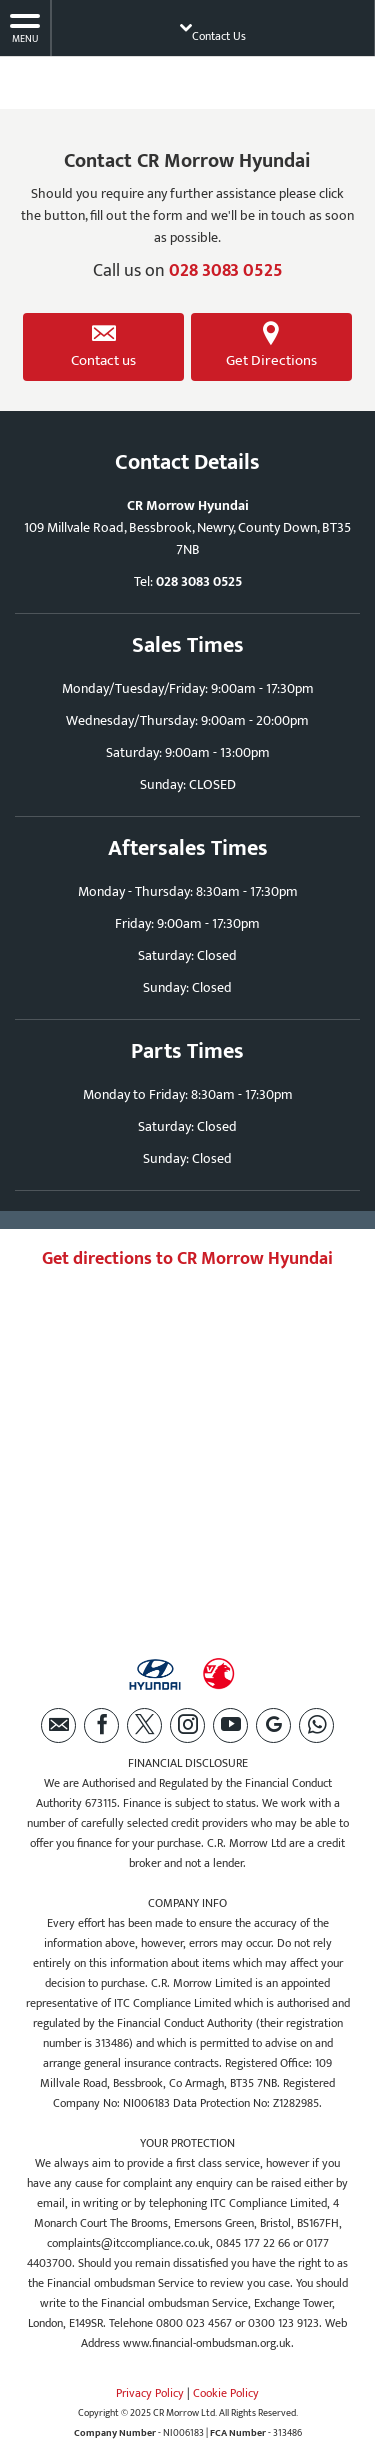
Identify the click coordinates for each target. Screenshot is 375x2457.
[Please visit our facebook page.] (101, 1725)
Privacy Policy (150, 2393)
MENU (25, 28)
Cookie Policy (226, 2393)
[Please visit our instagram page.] (187, 1725)
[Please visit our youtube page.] (230, 1725)
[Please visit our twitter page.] (144, 1725)
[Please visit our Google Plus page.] (273, 1725)
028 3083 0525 (226, 271)
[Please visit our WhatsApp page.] (316, 1725)
